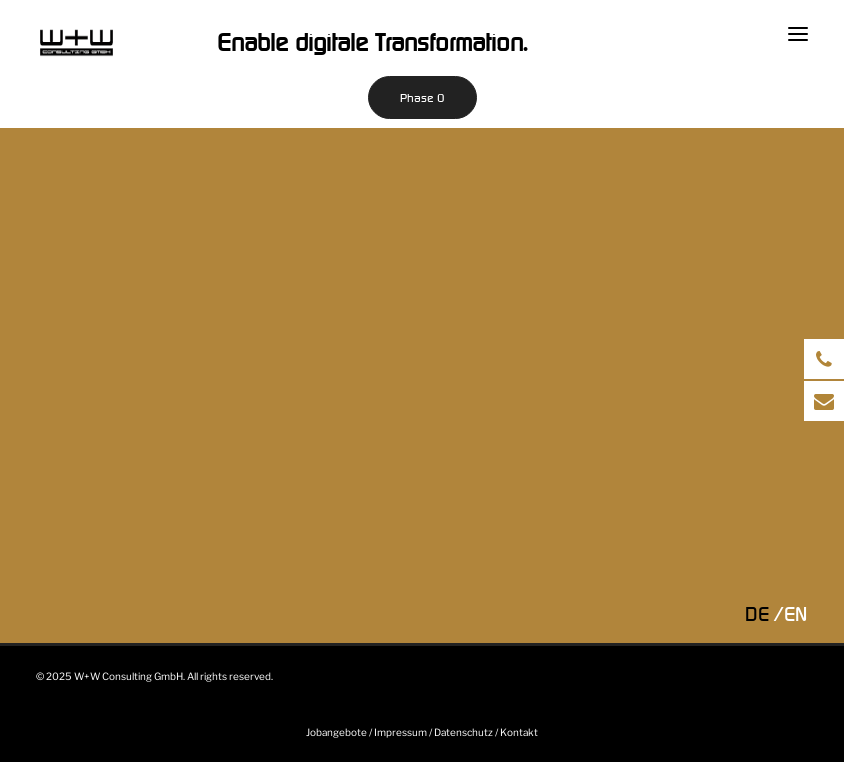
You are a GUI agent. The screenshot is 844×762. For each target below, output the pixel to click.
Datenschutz (463, 732)
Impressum (400, 732)
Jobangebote (336, 732)
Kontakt (519, 732)
